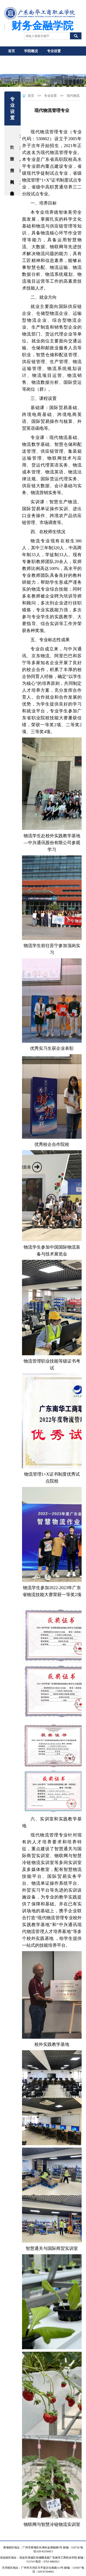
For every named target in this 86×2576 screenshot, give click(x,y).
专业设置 (54, 51)
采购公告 (38, 69)
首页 (11, 51)
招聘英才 (61, 69)
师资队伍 (15, 60)
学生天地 (38, 60)
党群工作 (61, 60)
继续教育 (15, 69)
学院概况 (31, 51)
